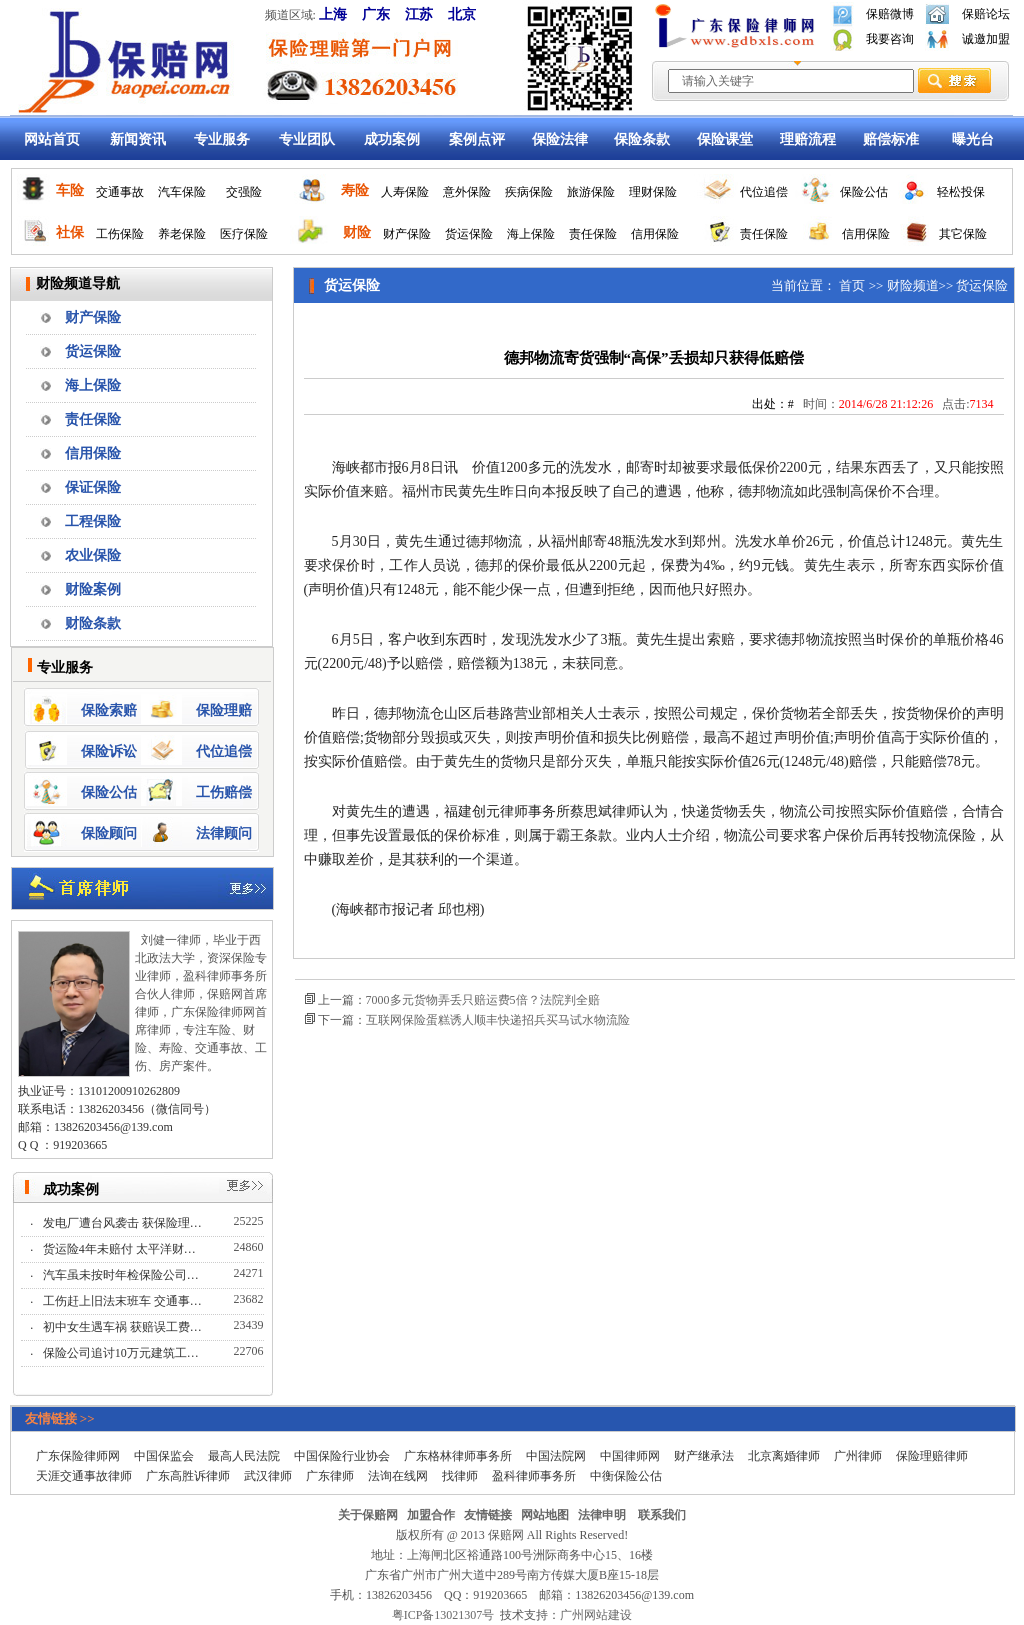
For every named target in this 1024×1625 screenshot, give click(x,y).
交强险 (244, 192)
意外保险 (467, 192)
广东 (376, 14)
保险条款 (642, 139)
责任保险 (593, 234)
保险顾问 (109, 833)
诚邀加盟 (986, 39)
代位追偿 (764, 192)
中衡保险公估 (626, 1476)
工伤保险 (120, 234)
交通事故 (120, 192)
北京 (462, 14)
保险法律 (560, 139)
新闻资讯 (138, 139)
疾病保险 (529, 192)
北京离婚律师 (784, 1456)
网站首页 (52, 139)
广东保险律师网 (78, 1456)
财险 (357, 232)
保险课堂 (725, 139)
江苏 (419, 14)
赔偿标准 (891, 139)
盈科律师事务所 (534, 1476)
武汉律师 (268, 1476)
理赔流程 (808, 139)
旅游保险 (591, 192)
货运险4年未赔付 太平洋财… (121, 1249)
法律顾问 (224, 833)
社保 (70, 232)
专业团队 (307, 139)
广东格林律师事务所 (458, 1456)
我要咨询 (890, 39)
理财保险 (653, 192)
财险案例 (93, 589)
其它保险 (963, 234)
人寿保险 (405, 192)
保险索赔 (109, 710)
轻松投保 (961, 192)
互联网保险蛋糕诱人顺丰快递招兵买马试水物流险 (498, 1020)
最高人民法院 (244, 1456)
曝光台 (973, 139)
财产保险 (407, 234)
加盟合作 (431, 1515)
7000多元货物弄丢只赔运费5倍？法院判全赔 (483, 1000)
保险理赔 (224, 710)
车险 (70, 190)
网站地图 (545, 1515)
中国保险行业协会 (342, 1456)
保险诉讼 (109, 751)
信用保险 (655, 234)
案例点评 (477, 139)
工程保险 (93, 521)
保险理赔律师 (932, 1456)
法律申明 (602, 1515)
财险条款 (93, 623)
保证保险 (93, 487)
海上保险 (531, 234)
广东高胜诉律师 (188, 1476)
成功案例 (392, 139)
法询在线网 (398, 1476)
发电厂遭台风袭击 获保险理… (124, 1223)
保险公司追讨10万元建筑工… (122, 1353)
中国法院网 (556, 1456)
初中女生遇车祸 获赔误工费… (124, 1327)
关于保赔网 (368, 1515)
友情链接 (488, 1515)
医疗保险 (244, 234)
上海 (333, 14)
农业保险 (93, 555)
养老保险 (182, 234)
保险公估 (864, 192)
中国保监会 (164, 1456)
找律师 (460, 1476)
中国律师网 (630, 1456)
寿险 (355, 190)
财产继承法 (704, 1456)
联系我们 (662, 1515)
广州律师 (858, 1456)
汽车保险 (182, 192)
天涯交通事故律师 (84, 1476)
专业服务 (222, 139)
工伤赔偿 (224, 792)
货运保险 (469, 234)
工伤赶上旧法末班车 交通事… (124, 1301)
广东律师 (330, 1476)
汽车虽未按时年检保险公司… (122, 1275)
